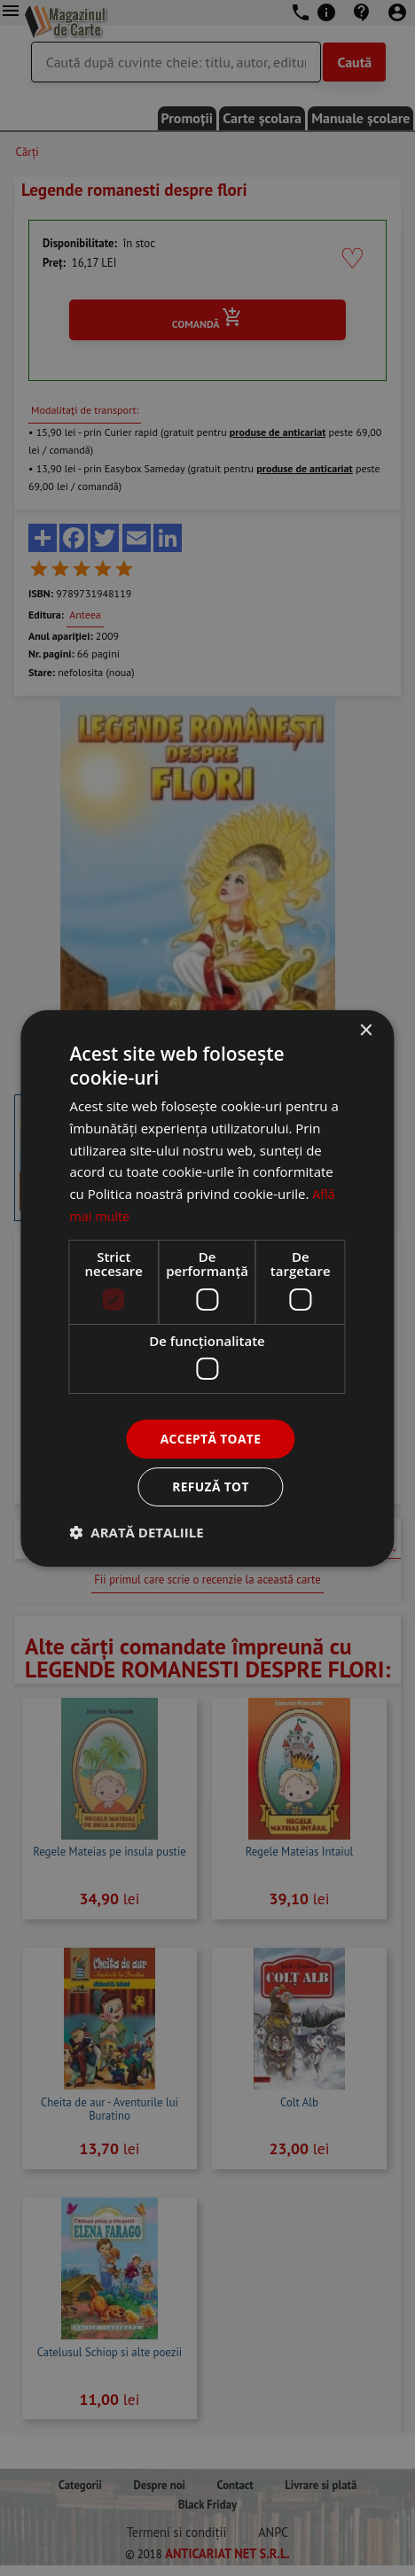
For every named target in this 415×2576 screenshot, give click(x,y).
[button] (136, 1532)
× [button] (365, 1030)
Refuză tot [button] (210, 1486)
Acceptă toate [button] (211, 1437)
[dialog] (207, 1288)
